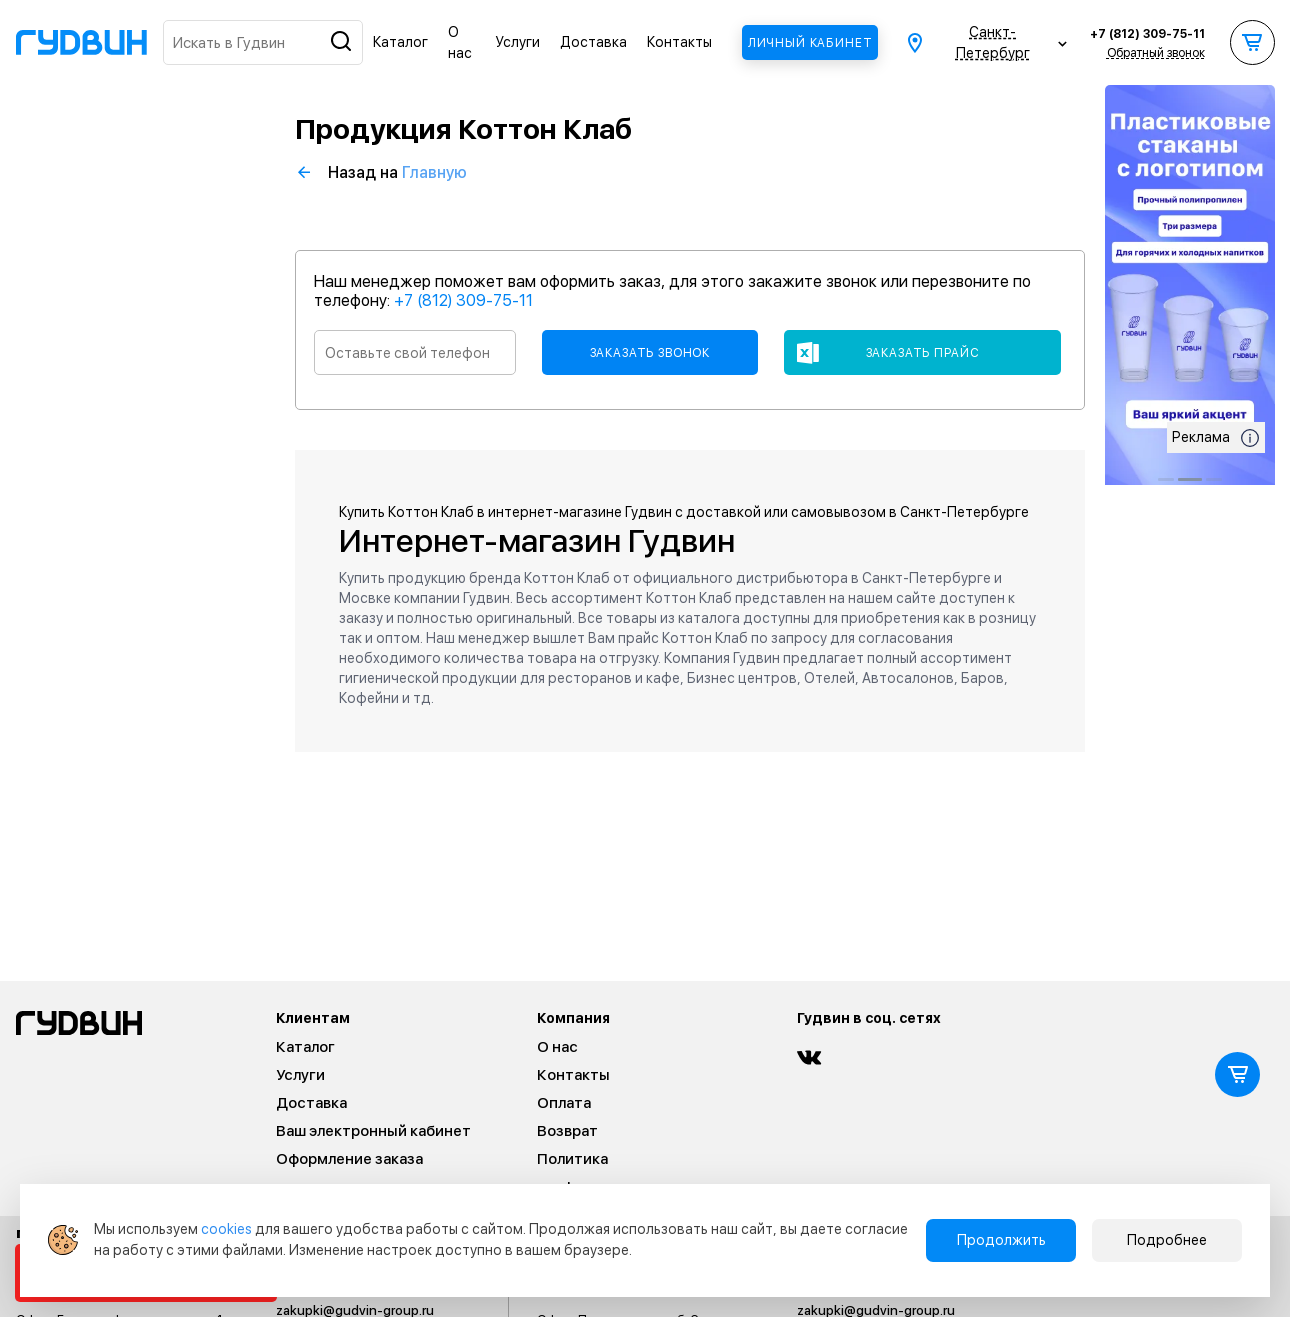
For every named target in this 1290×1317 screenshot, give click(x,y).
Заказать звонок (650, 353)
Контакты (679, 42)
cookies (226, 1229)
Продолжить (1001, 1240)
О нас (557, 1047)
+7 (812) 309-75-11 (1147, 34)
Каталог (400, 42)
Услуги (518, 42)
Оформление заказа (349, 1159)
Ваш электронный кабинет (373, 1131)
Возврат (567, 1131)
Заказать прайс (923, 353)
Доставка (593, 42)
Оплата (564, 1103)
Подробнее (1167, 1240)
